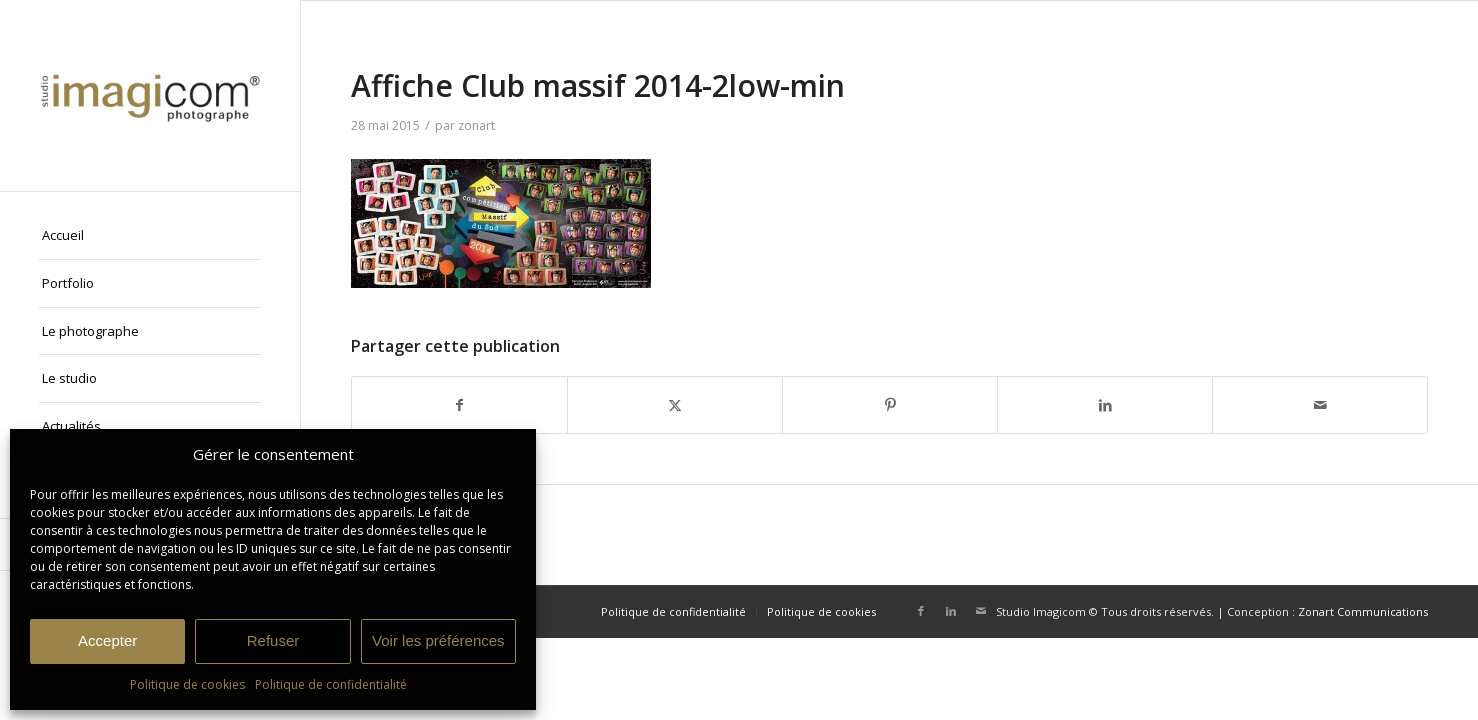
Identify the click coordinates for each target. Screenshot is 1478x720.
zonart (476, 125)
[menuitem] (150, 236)
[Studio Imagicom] (150, 95)
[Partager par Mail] (1320, 405)
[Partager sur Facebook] (459, 405)
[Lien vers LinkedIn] (951, 611)
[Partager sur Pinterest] (890, 405)
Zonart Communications (1363, 611)
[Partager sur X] (675, 405)
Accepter (107, 640)
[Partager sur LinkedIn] (1105, 405)
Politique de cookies (187, 684)
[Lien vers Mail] (981, 611)
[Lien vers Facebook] (921, 611)
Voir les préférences (438, 640)
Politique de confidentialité (331, 684)
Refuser (273, 640)
